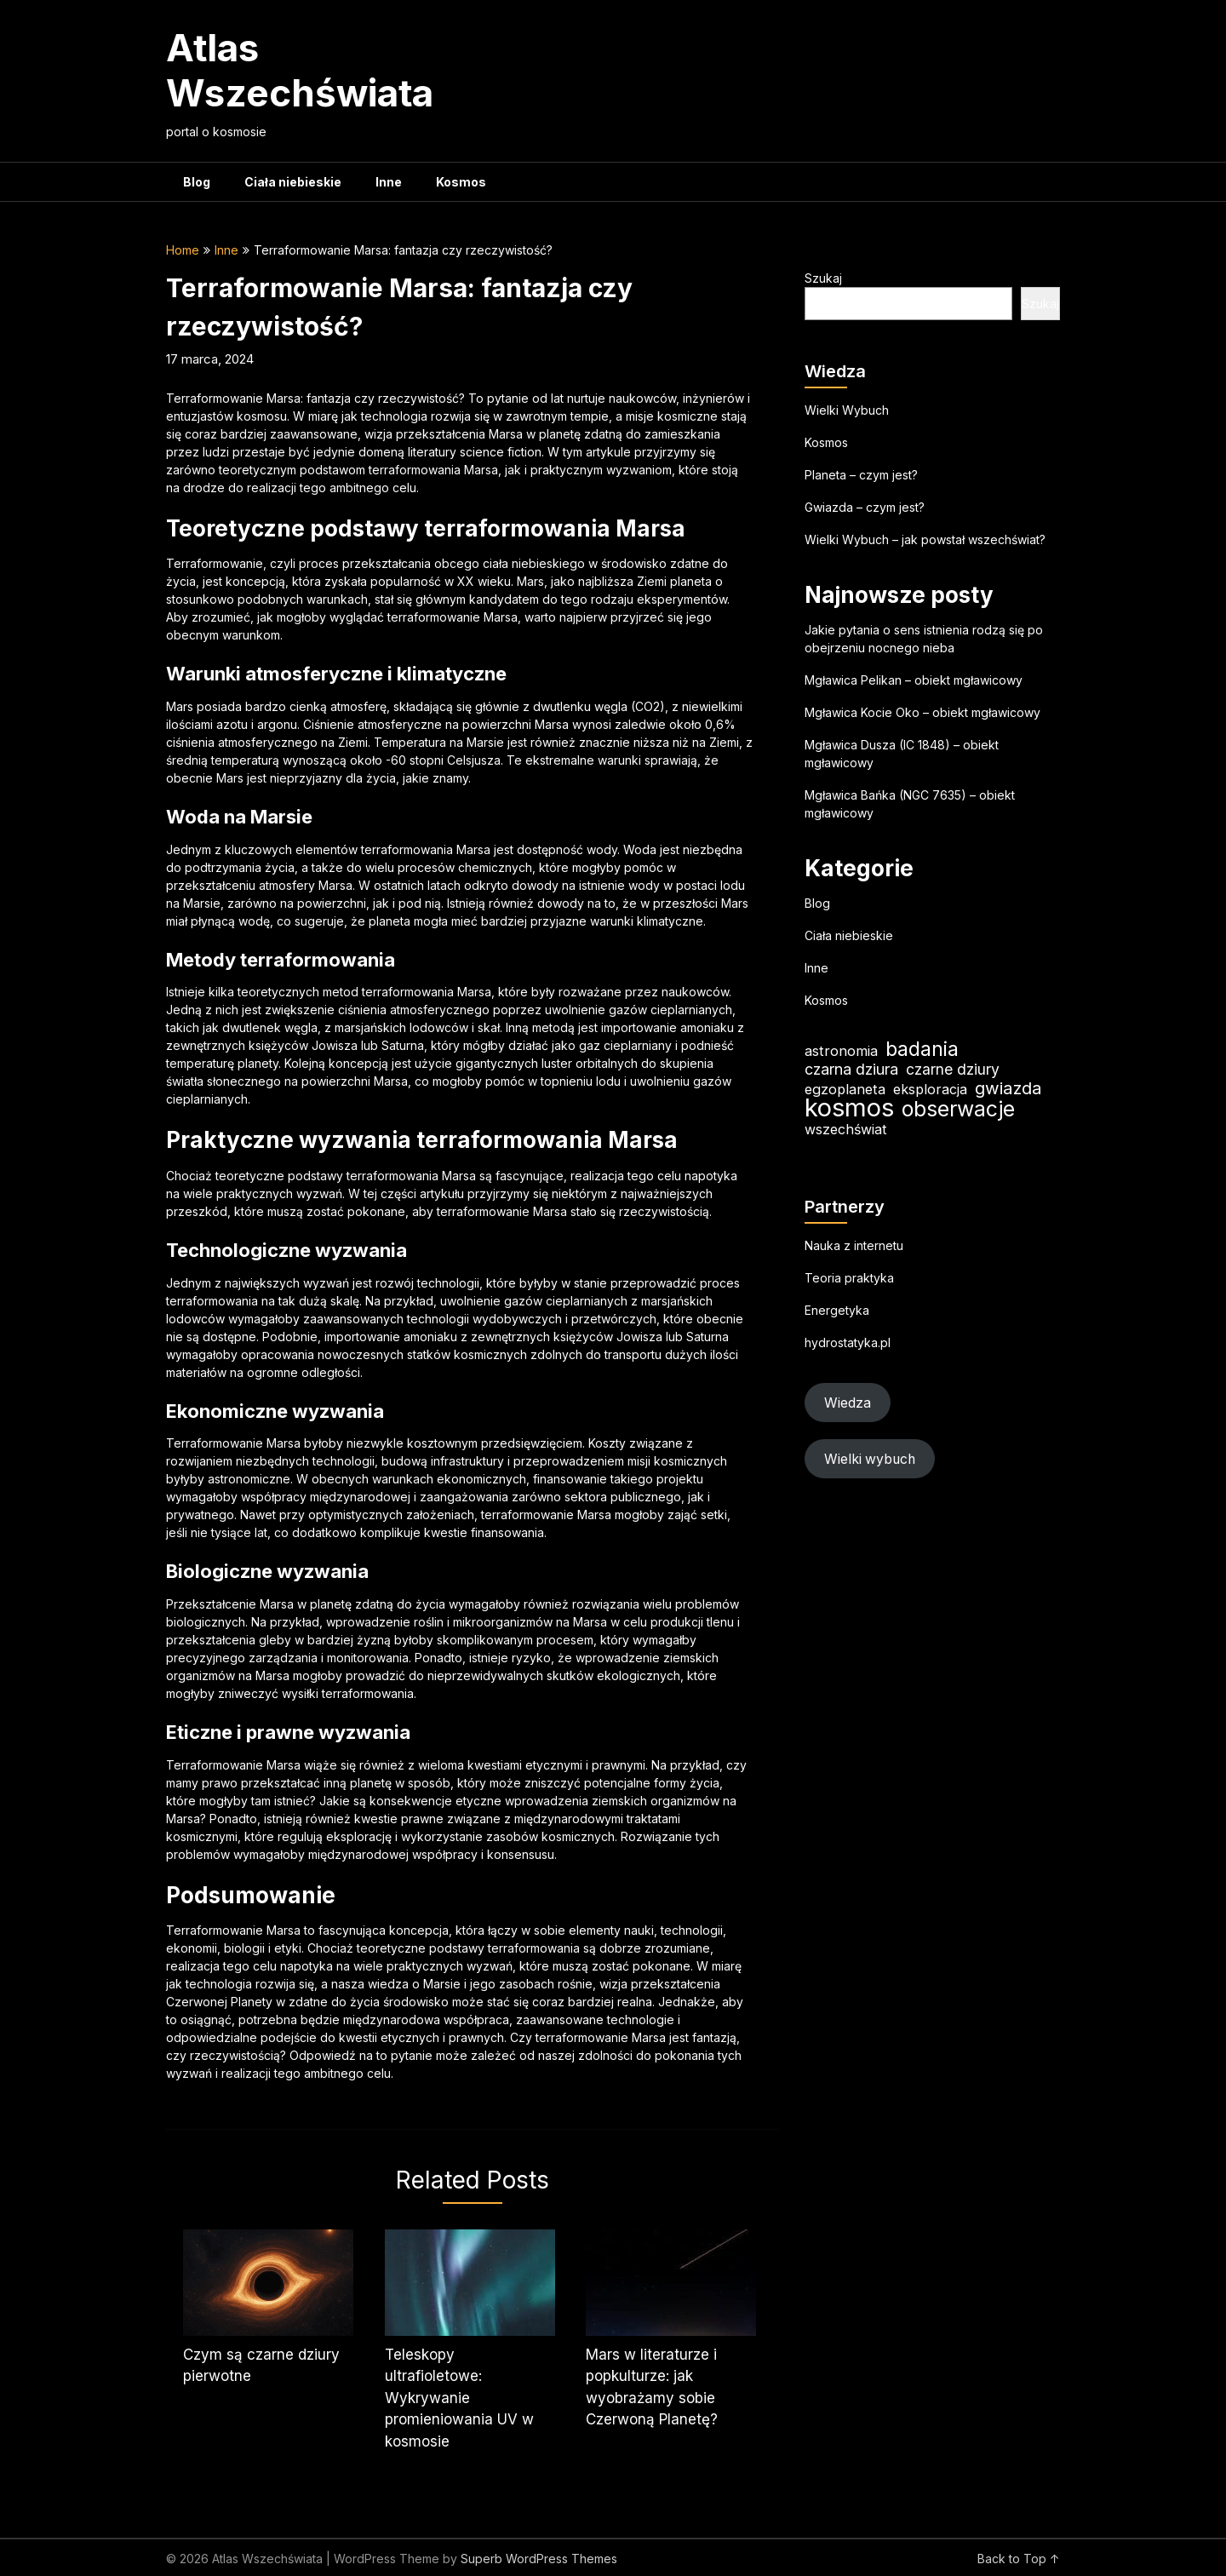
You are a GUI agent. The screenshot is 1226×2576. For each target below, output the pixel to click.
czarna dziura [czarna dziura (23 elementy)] (851, 1069)
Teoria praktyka (849, 1278)
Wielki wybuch (869, 1459)
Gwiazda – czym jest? (865, 507)
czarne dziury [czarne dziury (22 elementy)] (953, 1069)
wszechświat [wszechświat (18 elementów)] (845, 1129)
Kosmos (461, 182)
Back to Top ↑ (1018, 2558)
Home (182, 250)
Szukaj (823, 278)
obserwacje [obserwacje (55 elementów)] (958, 1109)
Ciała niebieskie (292, 182)
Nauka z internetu (854, 1245)
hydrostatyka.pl (848, 1342)
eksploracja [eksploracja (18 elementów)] (930, 1089)
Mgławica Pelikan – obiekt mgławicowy (914, 680)
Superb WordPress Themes (539, 2558)
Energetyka (837, 1310)
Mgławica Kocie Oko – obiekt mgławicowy (922, 712)
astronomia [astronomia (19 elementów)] (841, 1050)
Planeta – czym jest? (861, 475)
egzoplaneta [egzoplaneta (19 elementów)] (845, 1089)
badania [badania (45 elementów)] (922, 1050)
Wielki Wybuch (847, 410)
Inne (388, 182)
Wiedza (847, 1403)
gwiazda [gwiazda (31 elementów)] (1008, 1088)
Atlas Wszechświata (299, 70)
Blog (196, 182)
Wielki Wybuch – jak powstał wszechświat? (925, 539)
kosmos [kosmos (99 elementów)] (849, 1107)
